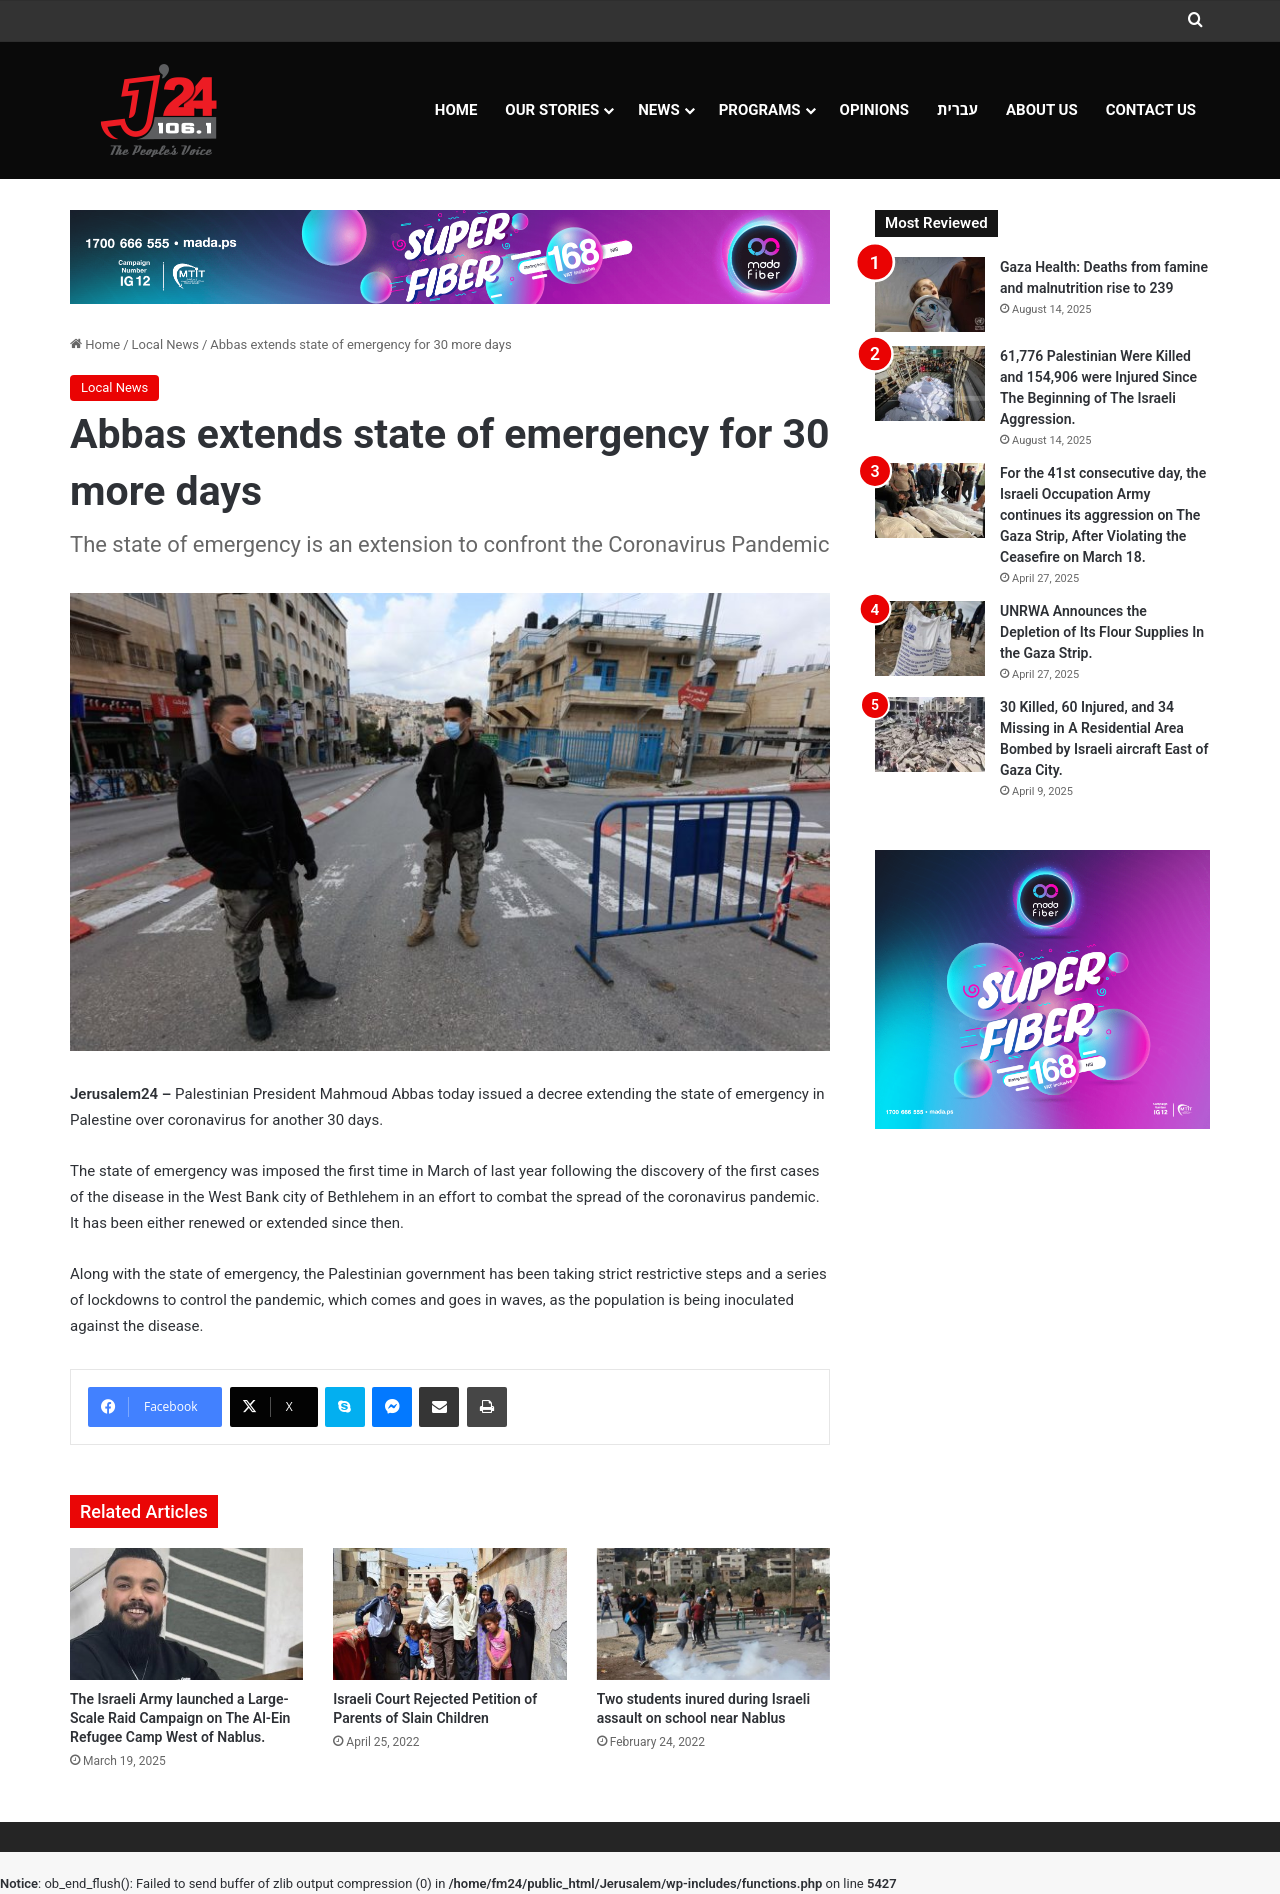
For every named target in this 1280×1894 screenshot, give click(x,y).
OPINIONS (875, 110)
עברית (957, 110)
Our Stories (552, 110)
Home (456, 110)
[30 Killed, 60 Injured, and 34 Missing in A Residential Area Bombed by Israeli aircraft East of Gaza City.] (930, 734)
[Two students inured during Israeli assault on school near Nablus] (713, 1614)
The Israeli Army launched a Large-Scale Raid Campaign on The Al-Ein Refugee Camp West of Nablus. (180, 1718)
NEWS (658, 110)
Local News (165, 344)
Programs (760, 110)
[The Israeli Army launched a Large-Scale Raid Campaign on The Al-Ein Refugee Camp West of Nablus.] (186, 1614)
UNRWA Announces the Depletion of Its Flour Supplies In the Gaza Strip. (1102, 632)
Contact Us (1151, 110)
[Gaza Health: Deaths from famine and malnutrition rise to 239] (930, 294)
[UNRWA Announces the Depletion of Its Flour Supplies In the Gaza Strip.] (930, 638)
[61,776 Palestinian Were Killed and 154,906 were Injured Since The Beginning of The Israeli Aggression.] (930, 383)
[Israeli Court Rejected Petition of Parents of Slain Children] (449, 1614)
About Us (1042, 110)
